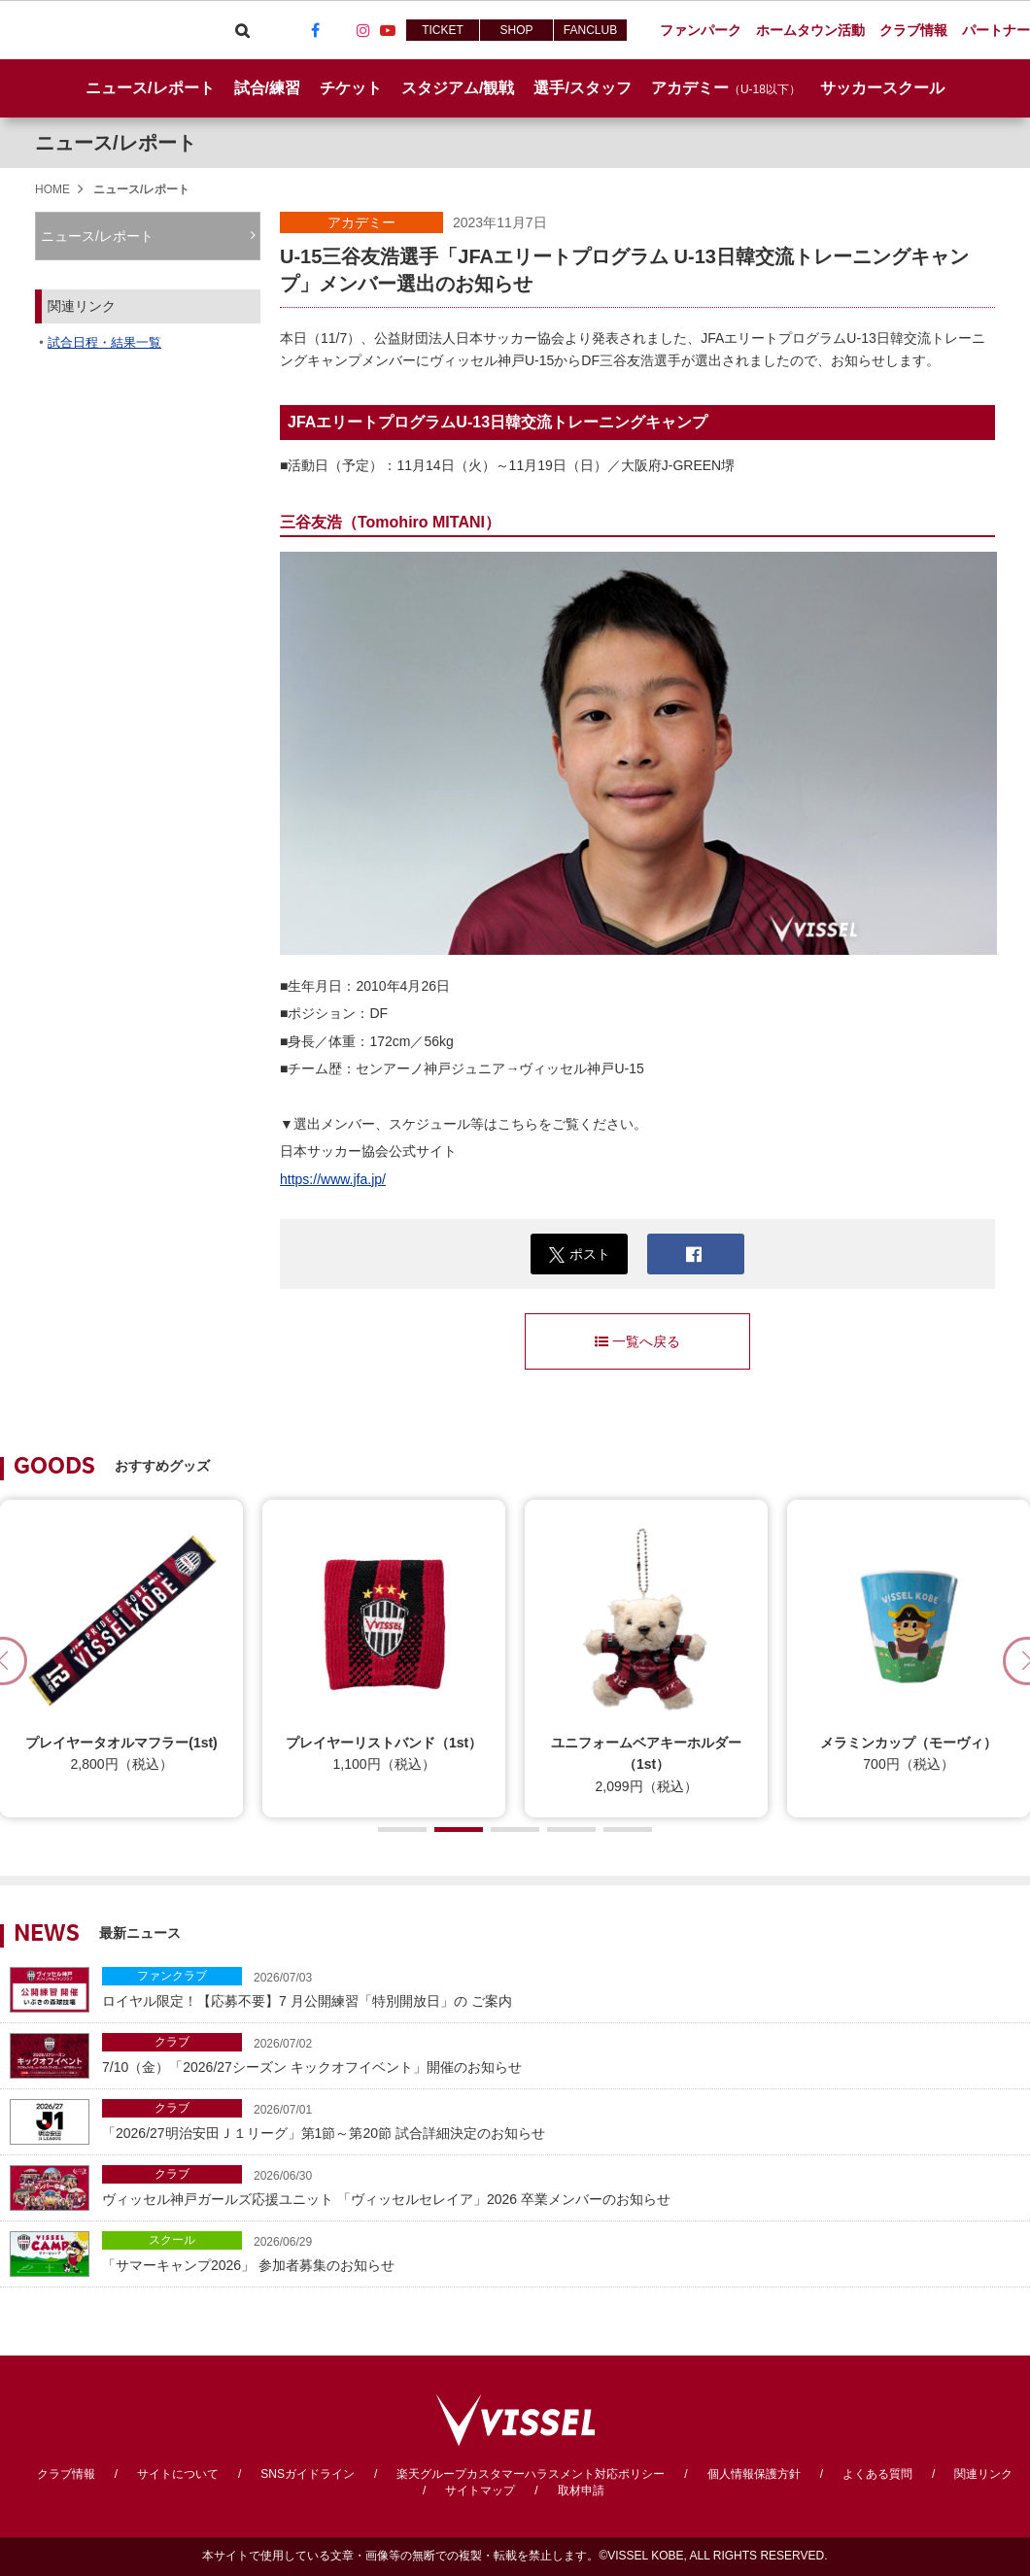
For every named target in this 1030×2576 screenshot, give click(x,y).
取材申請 (581, 2490)
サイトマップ (480, 2490)
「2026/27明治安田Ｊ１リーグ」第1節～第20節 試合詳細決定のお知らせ (561, 2120)
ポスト (579, 1254)
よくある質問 (877, 2474)
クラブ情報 (66, 2474)
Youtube (387, 30)
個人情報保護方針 (754, 2474)
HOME (52, 189)
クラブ (171, 2042)
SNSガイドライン (307, 2474)
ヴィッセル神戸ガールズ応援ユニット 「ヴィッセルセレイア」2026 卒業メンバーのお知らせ (561, 2186)
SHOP (515, 30)
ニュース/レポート (150, 88)
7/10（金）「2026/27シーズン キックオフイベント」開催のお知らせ (561, 2054)
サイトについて (178, 2474)
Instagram (363, 30)
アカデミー (361, 222)
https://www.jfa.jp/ (333, 1179)
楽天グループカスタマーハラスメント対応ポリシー (530, 2474)
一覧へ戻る (637, 1341)
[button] (402, 1829)
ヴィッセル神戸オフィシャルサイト (109, 30)
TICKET (443, 30)
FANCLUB (590, 30)
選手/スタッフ (582, 88)
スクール (172, 2240)
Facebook (314, 30)
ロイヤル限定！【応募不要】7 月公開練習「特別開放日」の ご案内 (561, 1988)
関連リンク (983, 2474)
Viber (266, 30)
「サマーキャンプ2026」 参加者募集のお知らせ (561, 2252)
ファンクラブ (172, 1976)
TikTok (339, 30)
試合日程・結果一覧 (104, 342)
